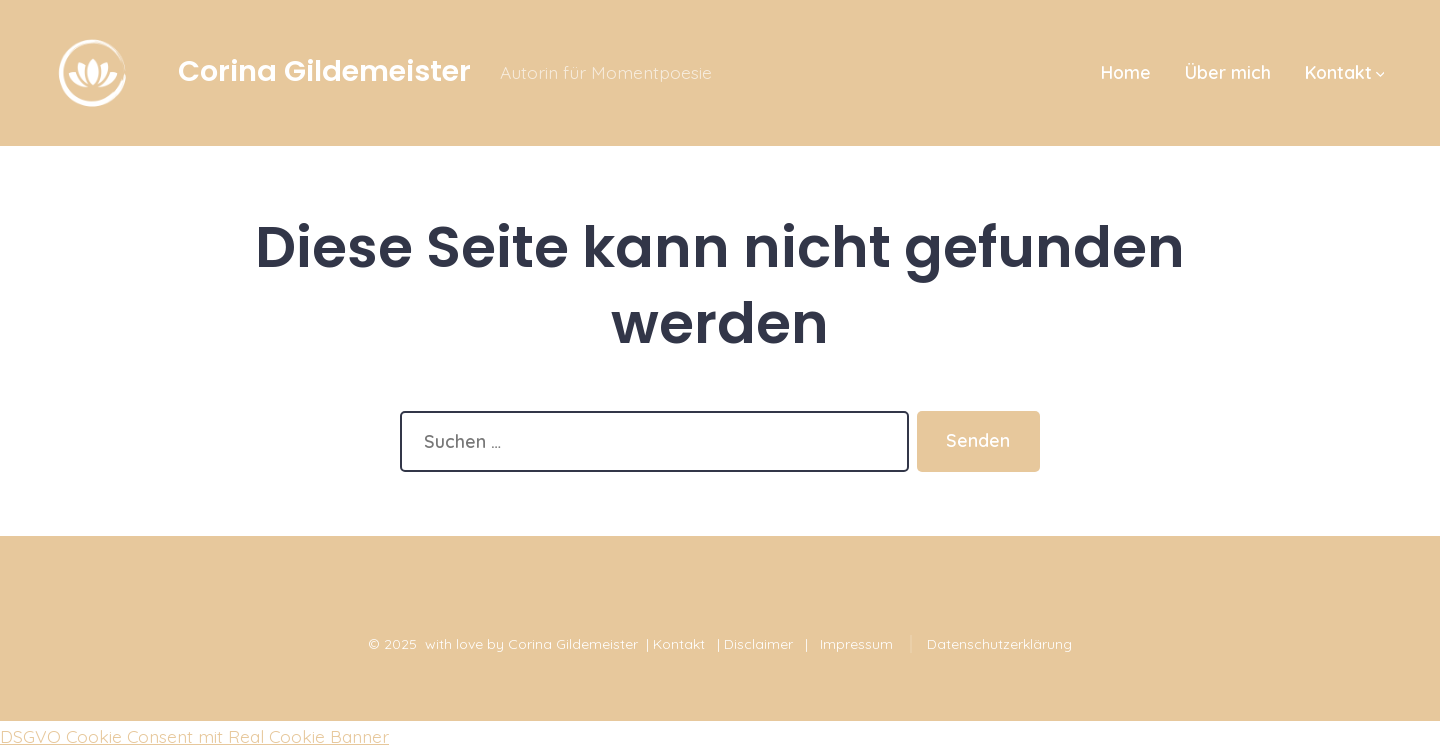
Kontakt (1345, 72)
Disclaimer (758, 644)
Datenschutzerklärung (999, 644)
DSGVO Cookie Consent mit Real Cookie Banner (194, 736)
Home (1126, 72)
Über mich (1228, 72)
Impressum (856, 644)
